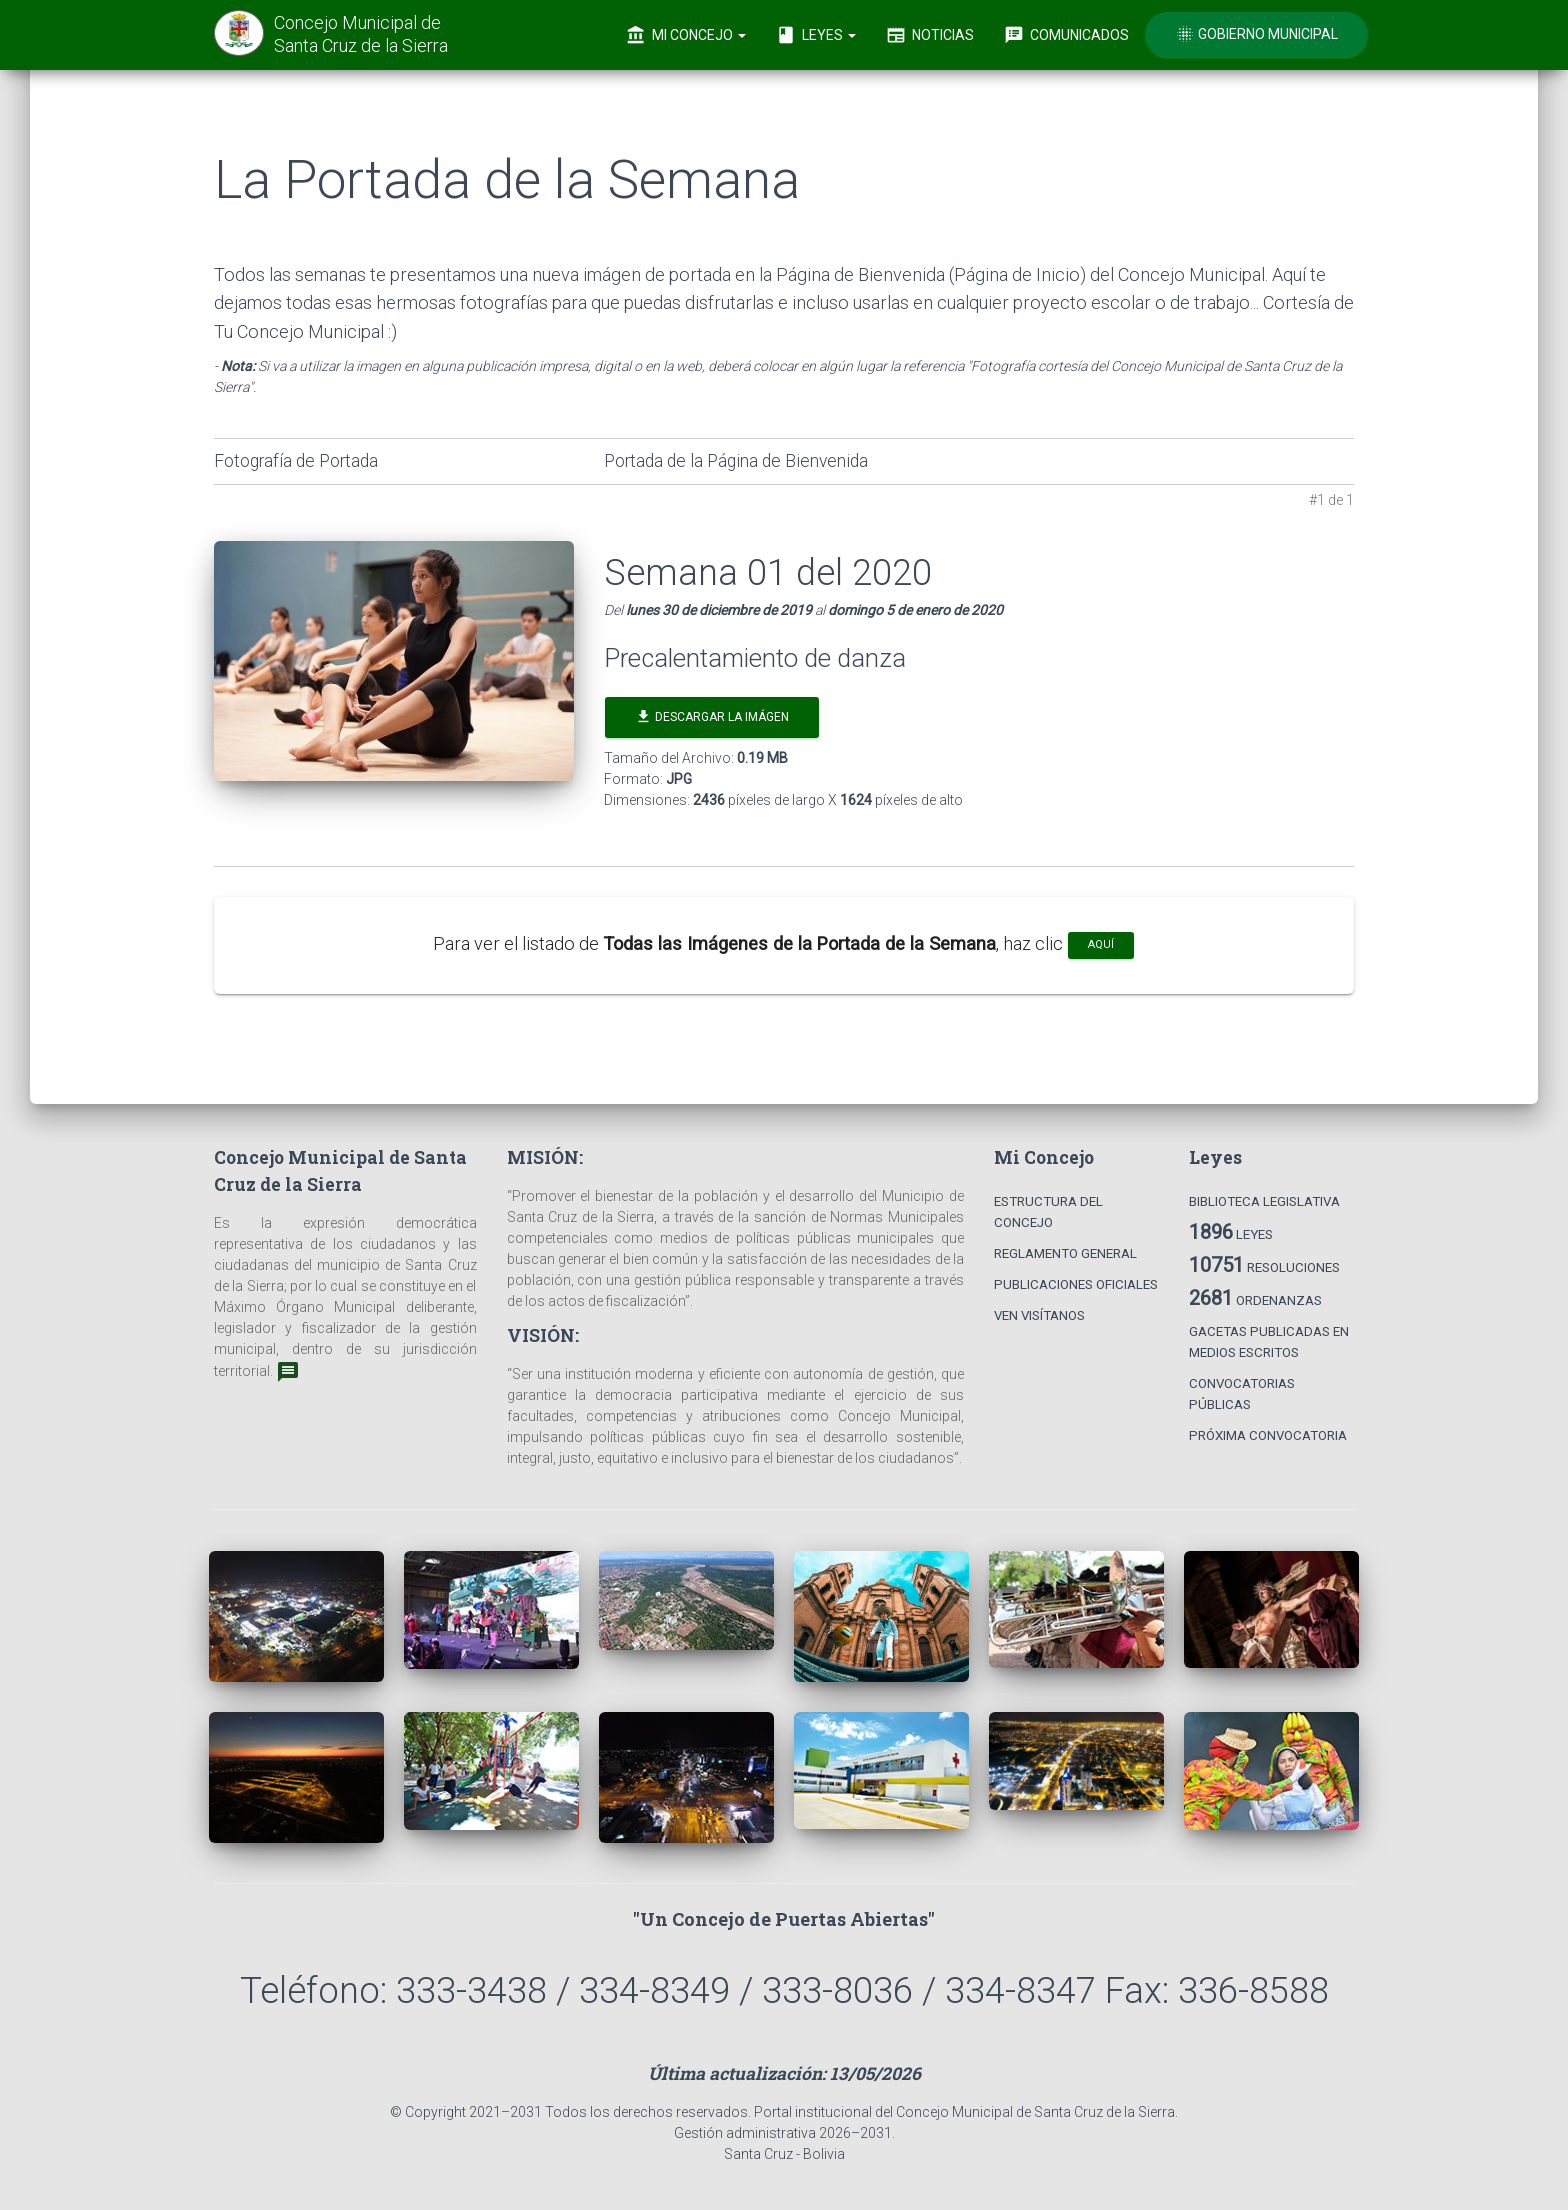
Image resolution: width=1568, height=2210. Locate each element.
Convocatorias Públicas (1242, 1394)
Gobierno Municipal (1256, 34)
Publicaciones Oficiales (1076, 1284)
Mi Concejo (686, 35)
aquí (1101, 944)
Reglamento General (1065, 1253)
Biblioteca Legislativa (1264, 1201)
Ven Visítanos (1039, 1315)
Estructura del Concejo (1048, 1212)
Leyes (816, 35)
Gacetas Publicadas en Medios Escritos (1269, 1342)
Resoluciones (1264, 1265)
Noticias (930, 35)
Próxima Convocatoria (1268, 1435)
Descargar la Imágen (712, 716)
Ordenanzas (1255, 1298)
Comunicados (1066, 35)
